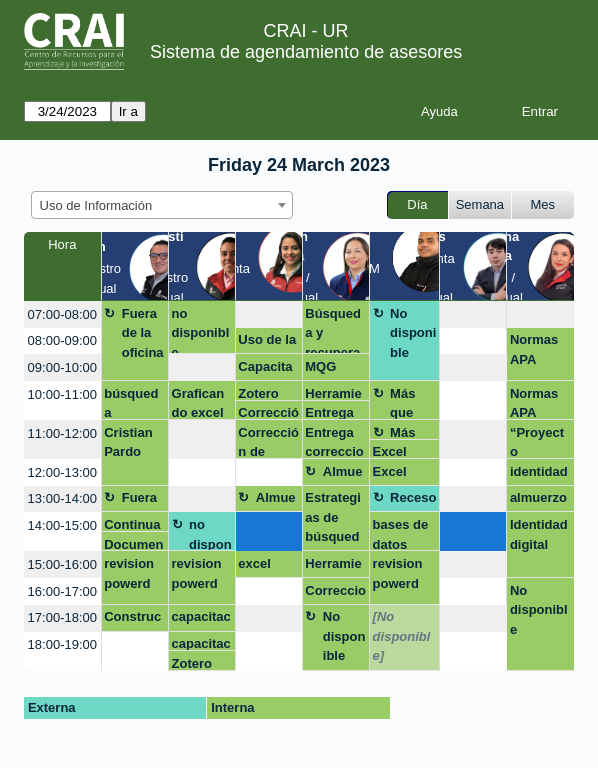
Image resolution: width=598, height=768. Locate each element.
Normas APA (534, 349)
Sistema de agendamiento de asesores (306, 52)
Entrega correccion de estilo (334, 412)
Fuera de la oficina (143, 333)
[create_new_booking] (269, 314)
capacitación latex (201, 620)
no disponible (201, 330)
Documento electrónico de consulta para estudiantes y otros (133, 544)
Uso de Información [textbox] (96, 205)
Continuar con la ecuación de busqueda (132, 524)
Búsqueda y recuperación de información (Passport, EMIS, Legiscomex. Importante (335, 330)
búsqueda (131, 403)
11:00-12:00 (62, 433)
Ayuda (439, 111)
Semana (480, 204)
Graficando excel (198, 403)
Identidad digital (539, 534)
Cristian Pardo (128, 442)
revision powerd (129, 573)
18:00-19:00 (62, 644)
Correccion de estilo (335, 594)
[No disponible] (402, 636)
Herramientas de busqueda (333, 393)
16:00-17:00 (62, 591)
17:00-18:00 (62, 617)
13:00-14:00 (62, 498)
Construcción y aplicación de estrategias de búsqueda (132, 620)
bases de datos (401, 534)
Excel (390, 451)
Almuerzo (343, 475)
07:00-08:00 (62, 314)
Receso (413, 497)
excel (254, 563)
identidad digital (539, 475)
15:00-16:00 (62, 564)
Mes (543, 204)
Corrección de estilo (268, 412)
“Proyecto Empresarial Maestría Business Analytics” (540, 442)
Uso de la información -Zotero (267, 343)
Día (417, 204)
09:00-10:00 (62, 367)
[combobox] (162, 205)
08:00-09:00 (62, 340)
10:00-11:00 (62, 394)
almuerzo (538, 497)
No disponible (413, 333)
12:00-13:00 (62, 472)
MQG (320, 366)
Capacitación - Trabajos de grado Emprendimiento (268, 370)
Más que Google (412, 403)
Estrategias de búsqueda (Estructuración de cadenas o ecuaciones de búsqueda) (334, 520)
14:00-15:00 (62, 525)
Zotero (258, 393)
